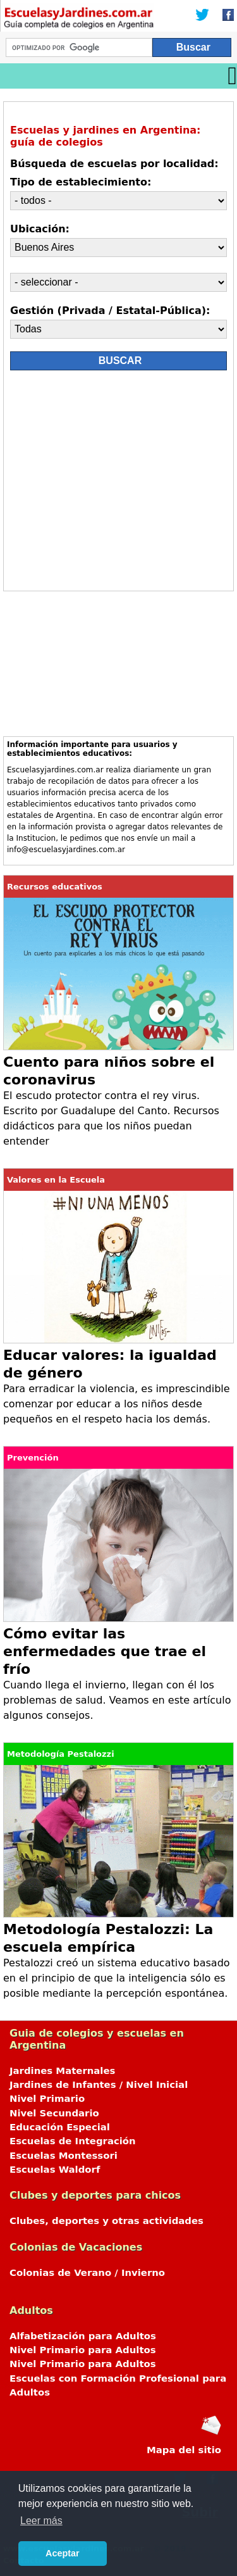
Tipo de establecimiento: (80, 182)
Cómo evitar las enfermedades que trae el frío (104, 1651)
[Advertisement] (118, 483)
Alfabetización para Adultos (82, 2336)
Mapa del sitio (184, 2450)
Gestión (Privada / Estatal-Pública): (110, 311)
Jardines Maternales (62, 2071)
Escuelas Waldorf (54, 2169)
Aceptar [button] (63, 2553)
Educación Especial (59, 2127)
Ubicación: (40, 229)
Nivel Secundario (54, 2113)
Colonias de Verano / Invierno (87, 2272)
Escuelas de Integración (72, 2141)
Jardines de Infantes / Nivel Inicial (98, 2084)
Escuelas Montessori (63, 2155)
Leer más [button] (41, 2520)
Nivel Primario (47, 2098)
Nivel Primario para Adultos (82, 2350)
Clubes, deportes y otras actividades (106, 2221)
